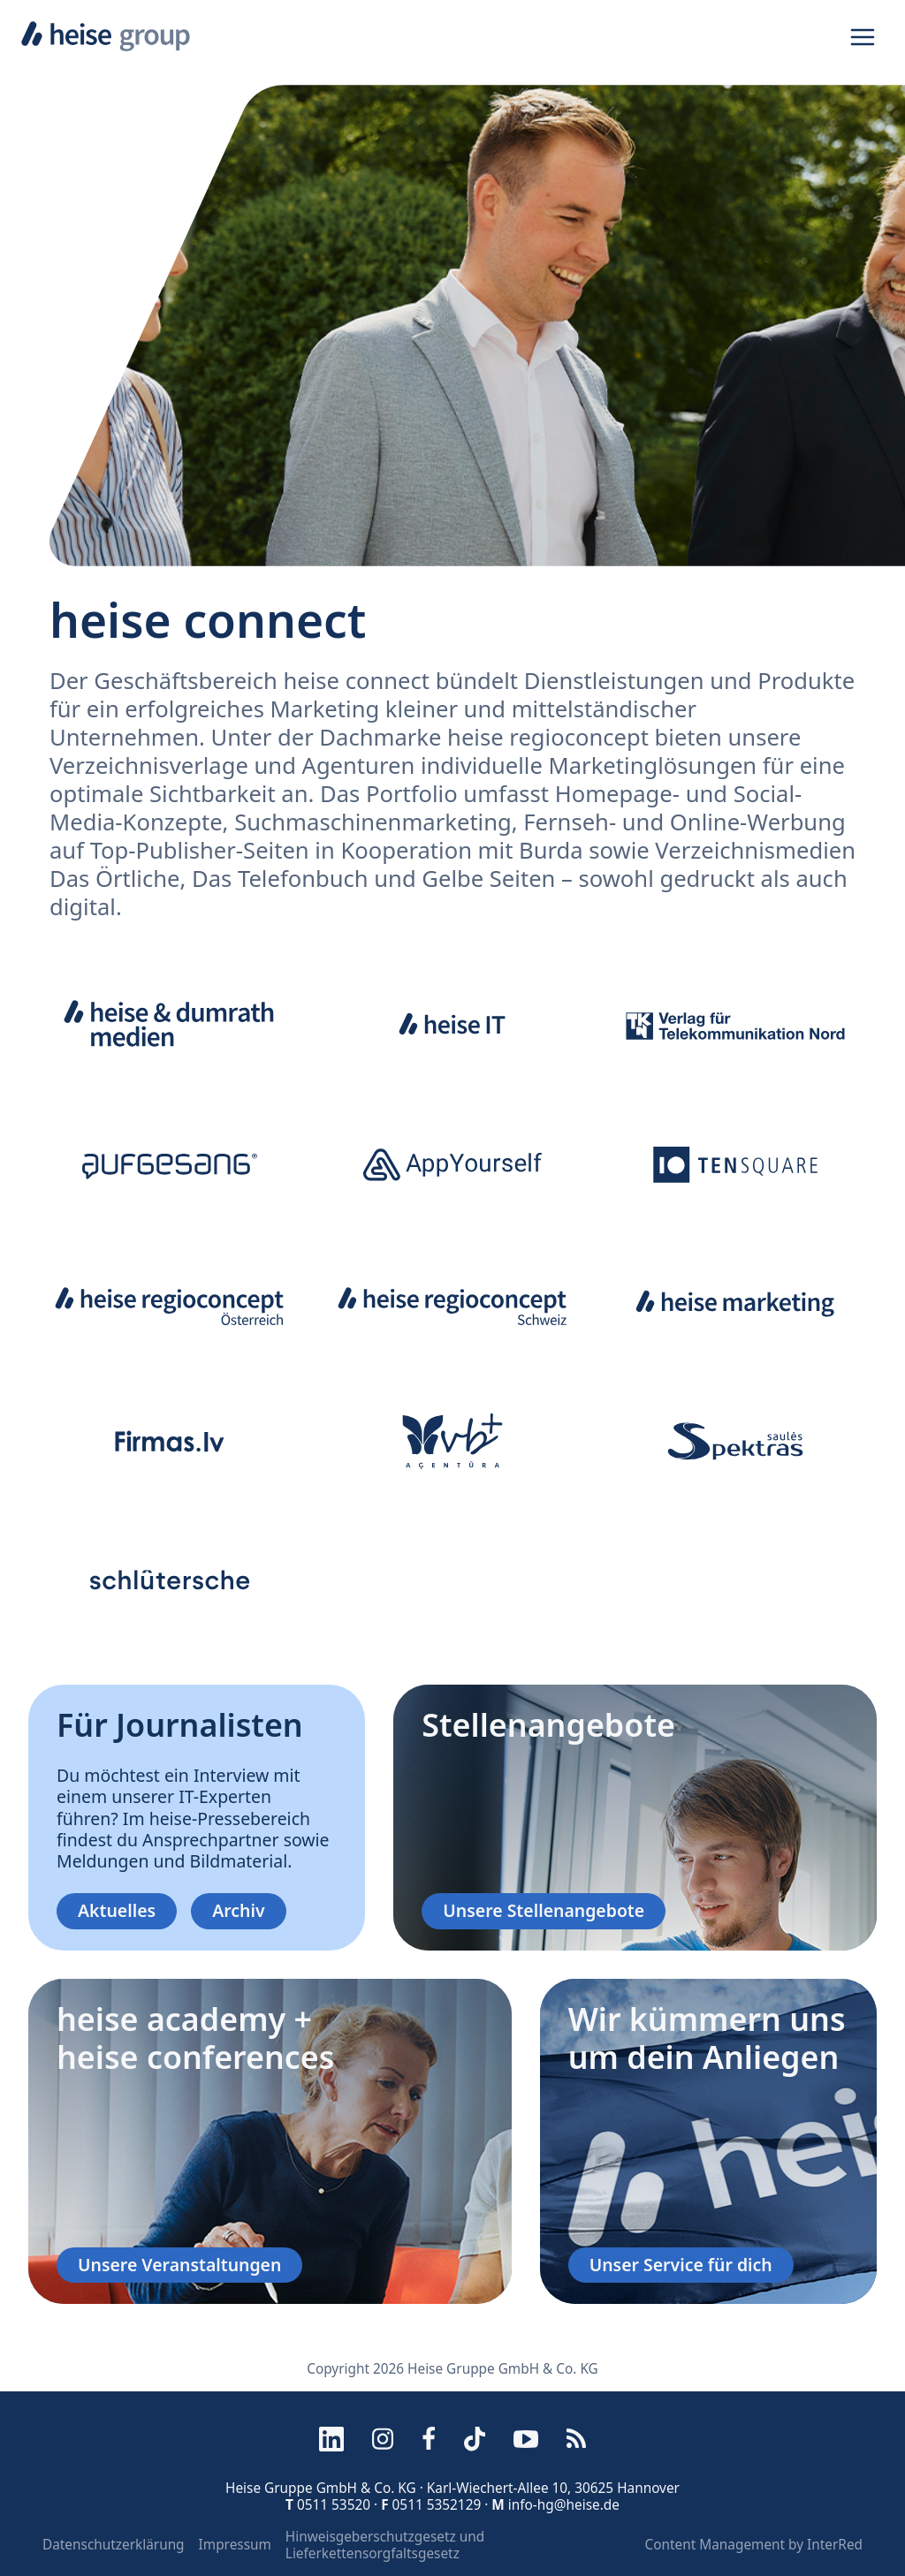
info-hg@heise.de (564, 2505)
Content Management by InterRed (754, 2544)
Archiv (238, 1910)
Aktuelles (117, 1910)
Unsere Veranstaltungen (179, 2265)
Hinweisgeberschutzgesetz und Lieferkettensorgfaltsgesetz (384, 2545)
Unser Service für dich (680, 2265)
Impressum (235, 2544)
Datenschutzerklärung (113, 2544)
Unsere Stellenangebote (543, 1910)
